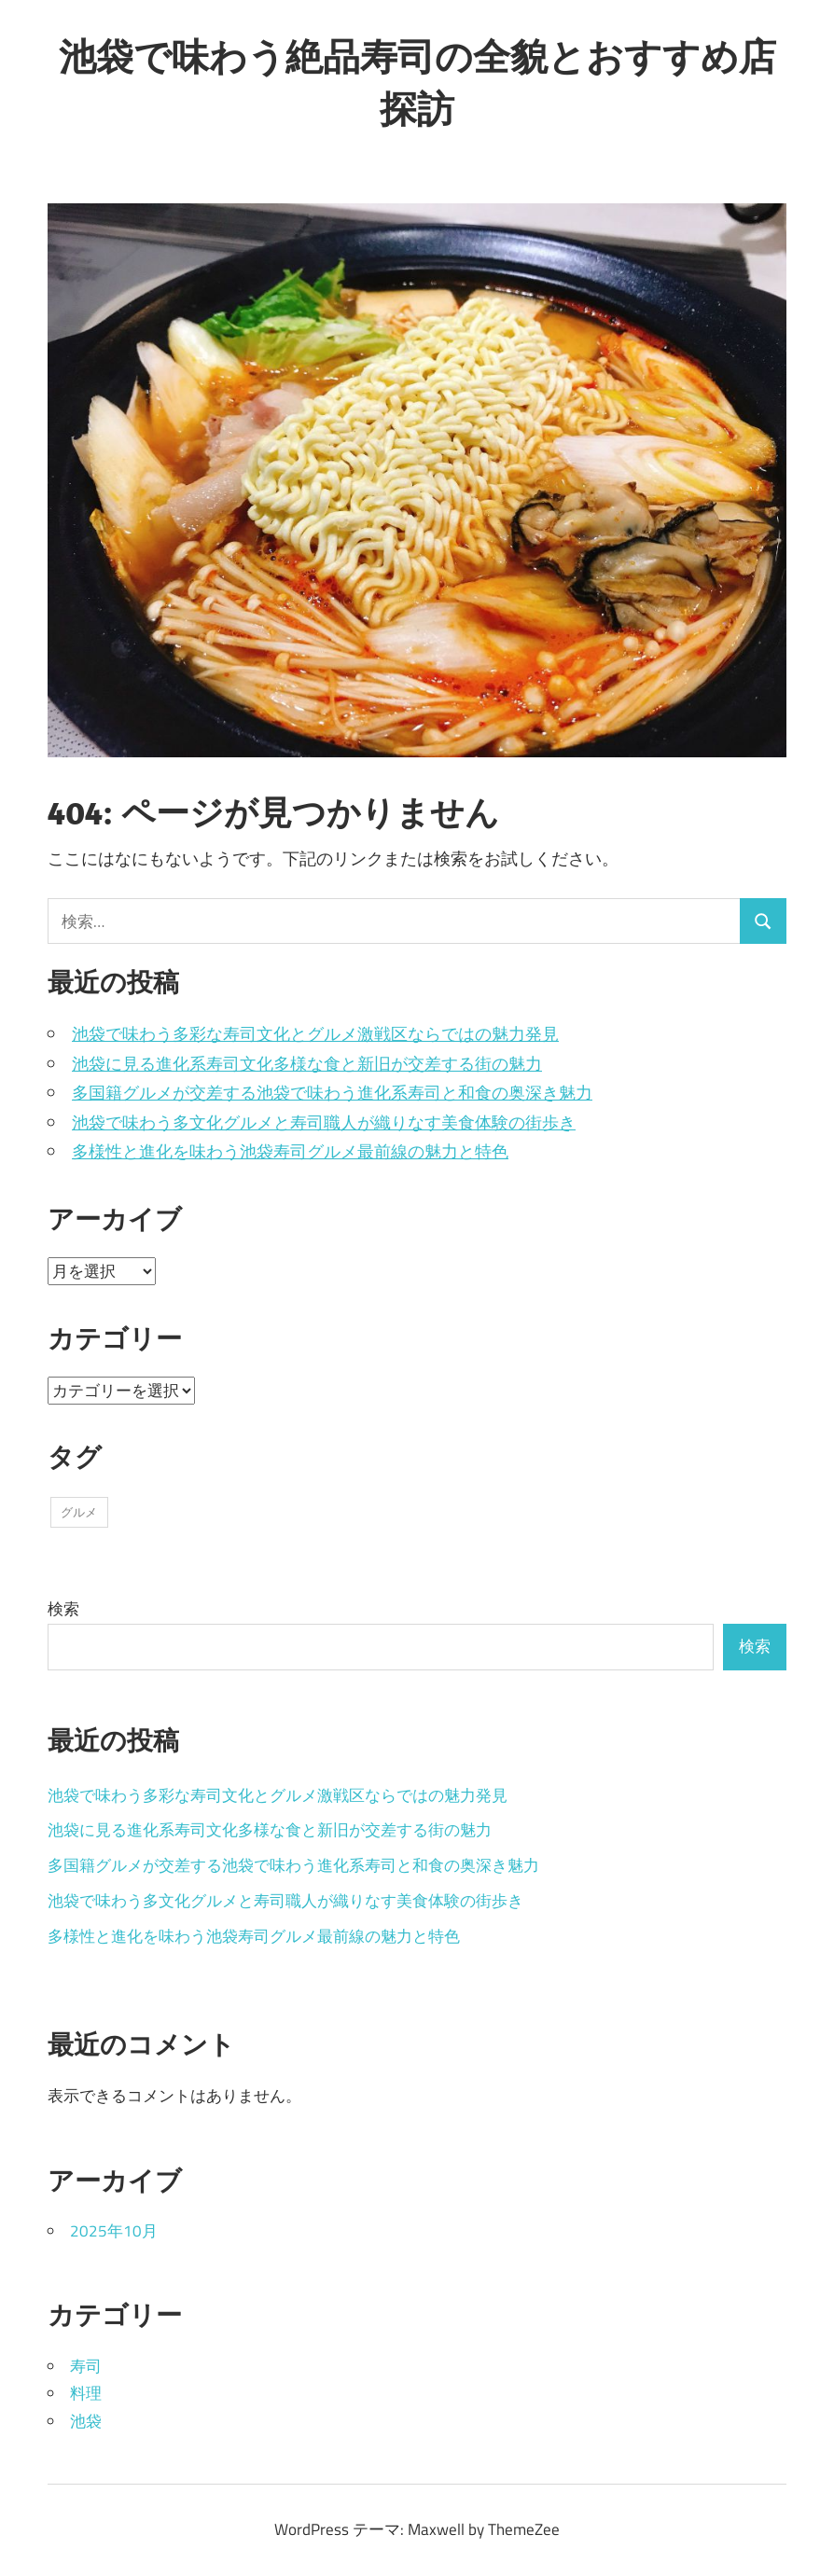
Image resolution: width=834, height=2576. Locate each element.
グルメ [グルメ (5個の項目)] (79, 1512)
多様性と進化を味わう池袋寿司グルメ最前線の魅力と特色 (290, 1151)
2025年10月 (114, 2231)
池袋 (86, 2421)
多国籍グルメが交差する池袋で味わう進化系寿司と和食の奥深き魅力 (332, 1092)
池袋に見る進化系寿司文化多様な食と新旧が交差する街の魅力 (307, 1063)
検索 (63, 1609)
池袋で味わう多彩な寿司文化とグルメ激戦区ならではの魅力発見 (315, 1033)
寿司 (86, 2366)
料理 (86, 2393)
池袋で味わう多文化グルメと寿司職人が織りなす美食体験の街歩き (324, 1122)
